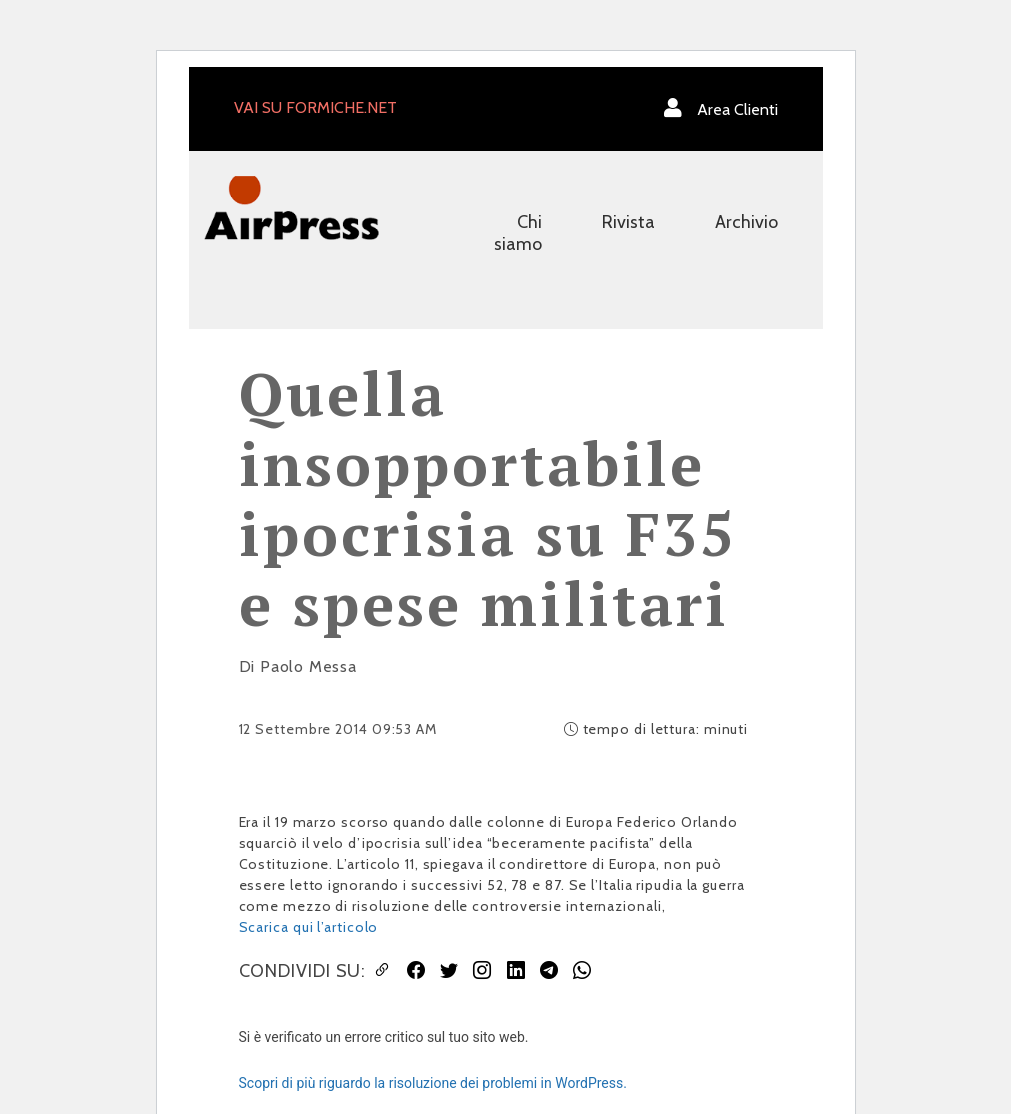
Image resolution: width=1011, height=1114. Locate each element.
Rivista (628, 222)
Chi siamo (518, 233)
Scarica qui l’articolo (309, 927)
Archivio (746, 222)
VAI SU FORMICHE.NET (315, 107)
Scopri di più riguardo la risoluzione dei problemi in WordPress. (433, 1083)
